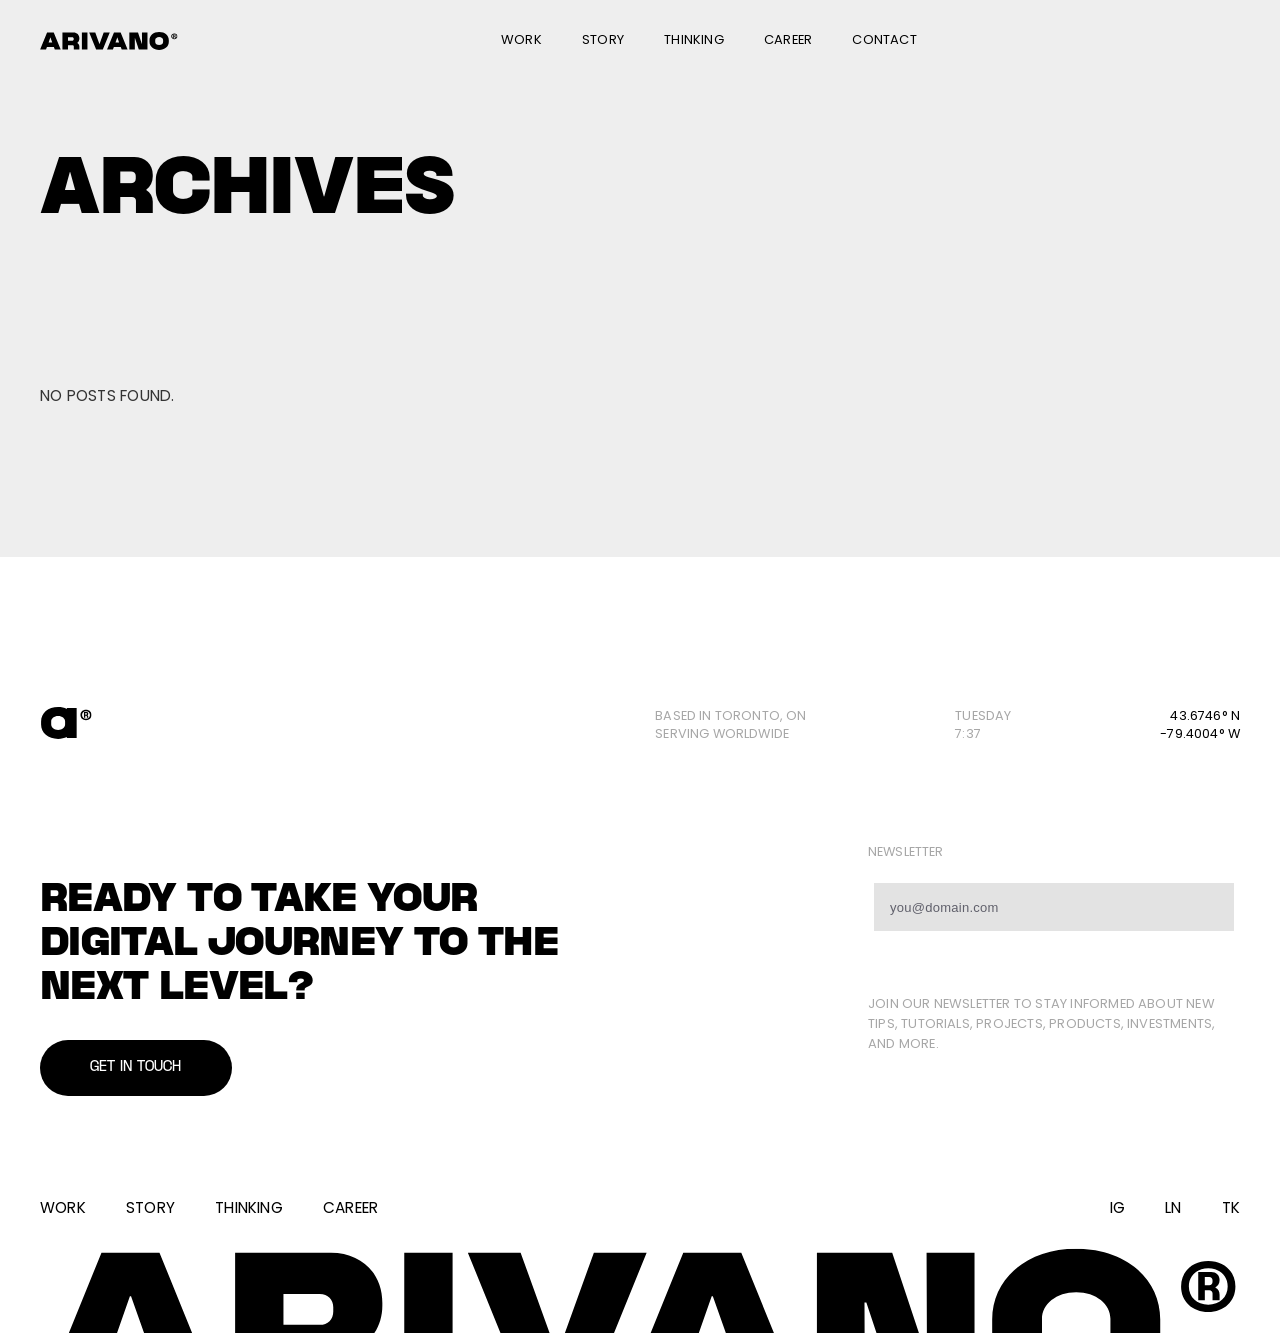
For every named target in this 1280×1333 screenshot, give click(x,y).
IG (1117, 1207)
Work (521, 40)
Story (603, 40)
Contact (884, 40)
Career (788, 40)
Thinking (694, 40)
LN (1173, 1207)
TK (1231, 1207)
